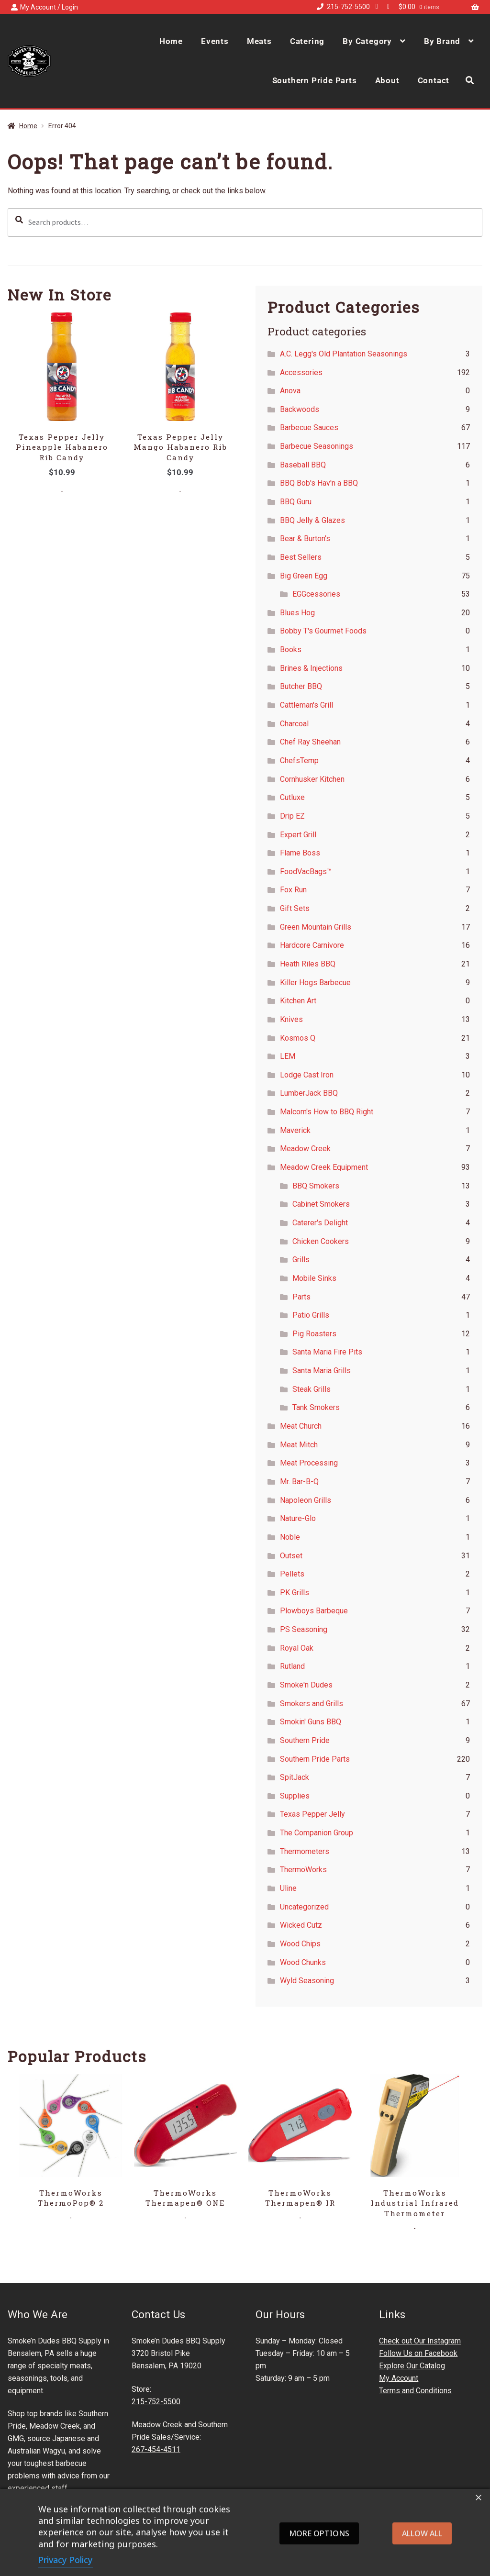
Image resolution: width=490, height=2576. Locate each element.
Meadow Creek (305, 1148)
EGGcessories (316, 594)
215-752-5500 (341, 7)
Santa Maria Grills (321, 1370)
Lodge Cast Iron (307, 1074)
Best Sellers (301, 557)
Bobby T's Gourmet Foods (323, 630)
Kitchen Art (298, 1000)
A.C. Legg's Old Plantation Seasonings (343, 353)
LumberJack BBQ (309, 1093)
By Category (367, 41)
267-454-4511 (156, 2449)
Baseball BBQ (303, 464)
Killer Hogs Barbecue (315, 982)
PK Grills (294, 1592)
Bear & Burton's (305, 538)
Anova (290, 390)
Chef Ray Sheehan (310, 741)
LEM (287, 1056)
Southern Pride (305, 1740)
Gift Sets (295, 908)
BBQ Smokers (315, 1185)
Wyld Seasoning (307, 1980)
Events (215, 41)
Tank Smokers (316, 1407)
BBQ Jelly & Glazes (312, 520)
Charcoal (294, 723)
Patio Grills (310, 1315)
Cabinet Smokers (321, 1204)
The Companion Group (316, 1832)
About (387, 80)
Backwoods (299, 409)
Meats (259, 41)
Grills (301, 1259)
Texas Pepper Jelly (312, 1814)
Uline (288, 1888)
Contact (434, 80)
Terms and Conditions (415, 2390)
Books (290, 649)
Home (171, 41)
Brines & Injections (311, 668)
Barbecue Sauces (309, 427)
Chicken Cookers (320, 1241)
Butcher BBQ (301, 686)
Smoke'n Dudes (306, 1684)
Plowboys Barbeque (314, 1610)
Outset (291, 1555)
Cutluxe (292, 797)
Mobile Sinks (314, 1278)
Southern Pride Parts (314, 80)
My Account (398, 2378)
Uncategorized (304, 1906)
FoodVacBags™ (306, 871)
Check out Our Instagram (420, 2340)
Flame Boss (300, 852)
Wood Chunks (303, 1962)
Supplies (295, 1795)
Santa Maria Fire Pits (327, 1351)
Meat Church (301, 1426)
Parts (301, 1296)
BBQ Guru (296, 501)
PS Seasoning (303, 1629)
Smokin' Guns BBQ (310, 1721)
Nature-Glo (298, 1518)
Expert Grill (298, 834)
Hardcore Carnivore (312, 945)
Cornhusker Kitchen (312, 779)
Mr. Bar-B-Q (299, 1481)
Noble (290, 1537)
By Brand (442, 41)
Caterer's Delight (320, 1222)
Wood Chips (300, 1943)
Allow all (422, 2533)
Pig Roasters (314, 1333)
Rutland (292, 1666)
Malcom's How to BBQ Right (326, 1111)
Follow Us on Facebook (418, 2353)
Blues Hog (297, 612)
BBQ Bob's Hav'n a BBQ (319, 483)
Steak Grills (311, 1389)
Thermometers (304, 1851)
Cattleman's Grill (306, 705)
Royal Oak (296, 1648)
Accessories (301, 372)
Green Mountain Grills (315, 927)
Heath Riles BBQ (307, 963)
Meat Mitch (299, 1444)
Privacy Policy (65, 2559)
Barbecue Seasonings (316, 446)
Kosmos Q (297, 1038)
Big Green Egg (303, 575)
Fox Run (293, 889)
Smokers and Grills (311, 1703)
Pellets (292, 1573)
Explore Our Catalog (412, 2365)
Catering (307, 41)
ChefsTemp (299, 760)
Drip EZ (292, 816)
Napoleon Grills (305, 1500)
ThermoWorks (303, 1869)
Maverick (295, 1130)
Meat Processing (309, 1462)
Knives (291, 1019)
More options (319, 2533)
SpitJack (294, 1777)
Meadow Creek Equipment (324, 1167)
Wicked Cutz (301, 1925)
